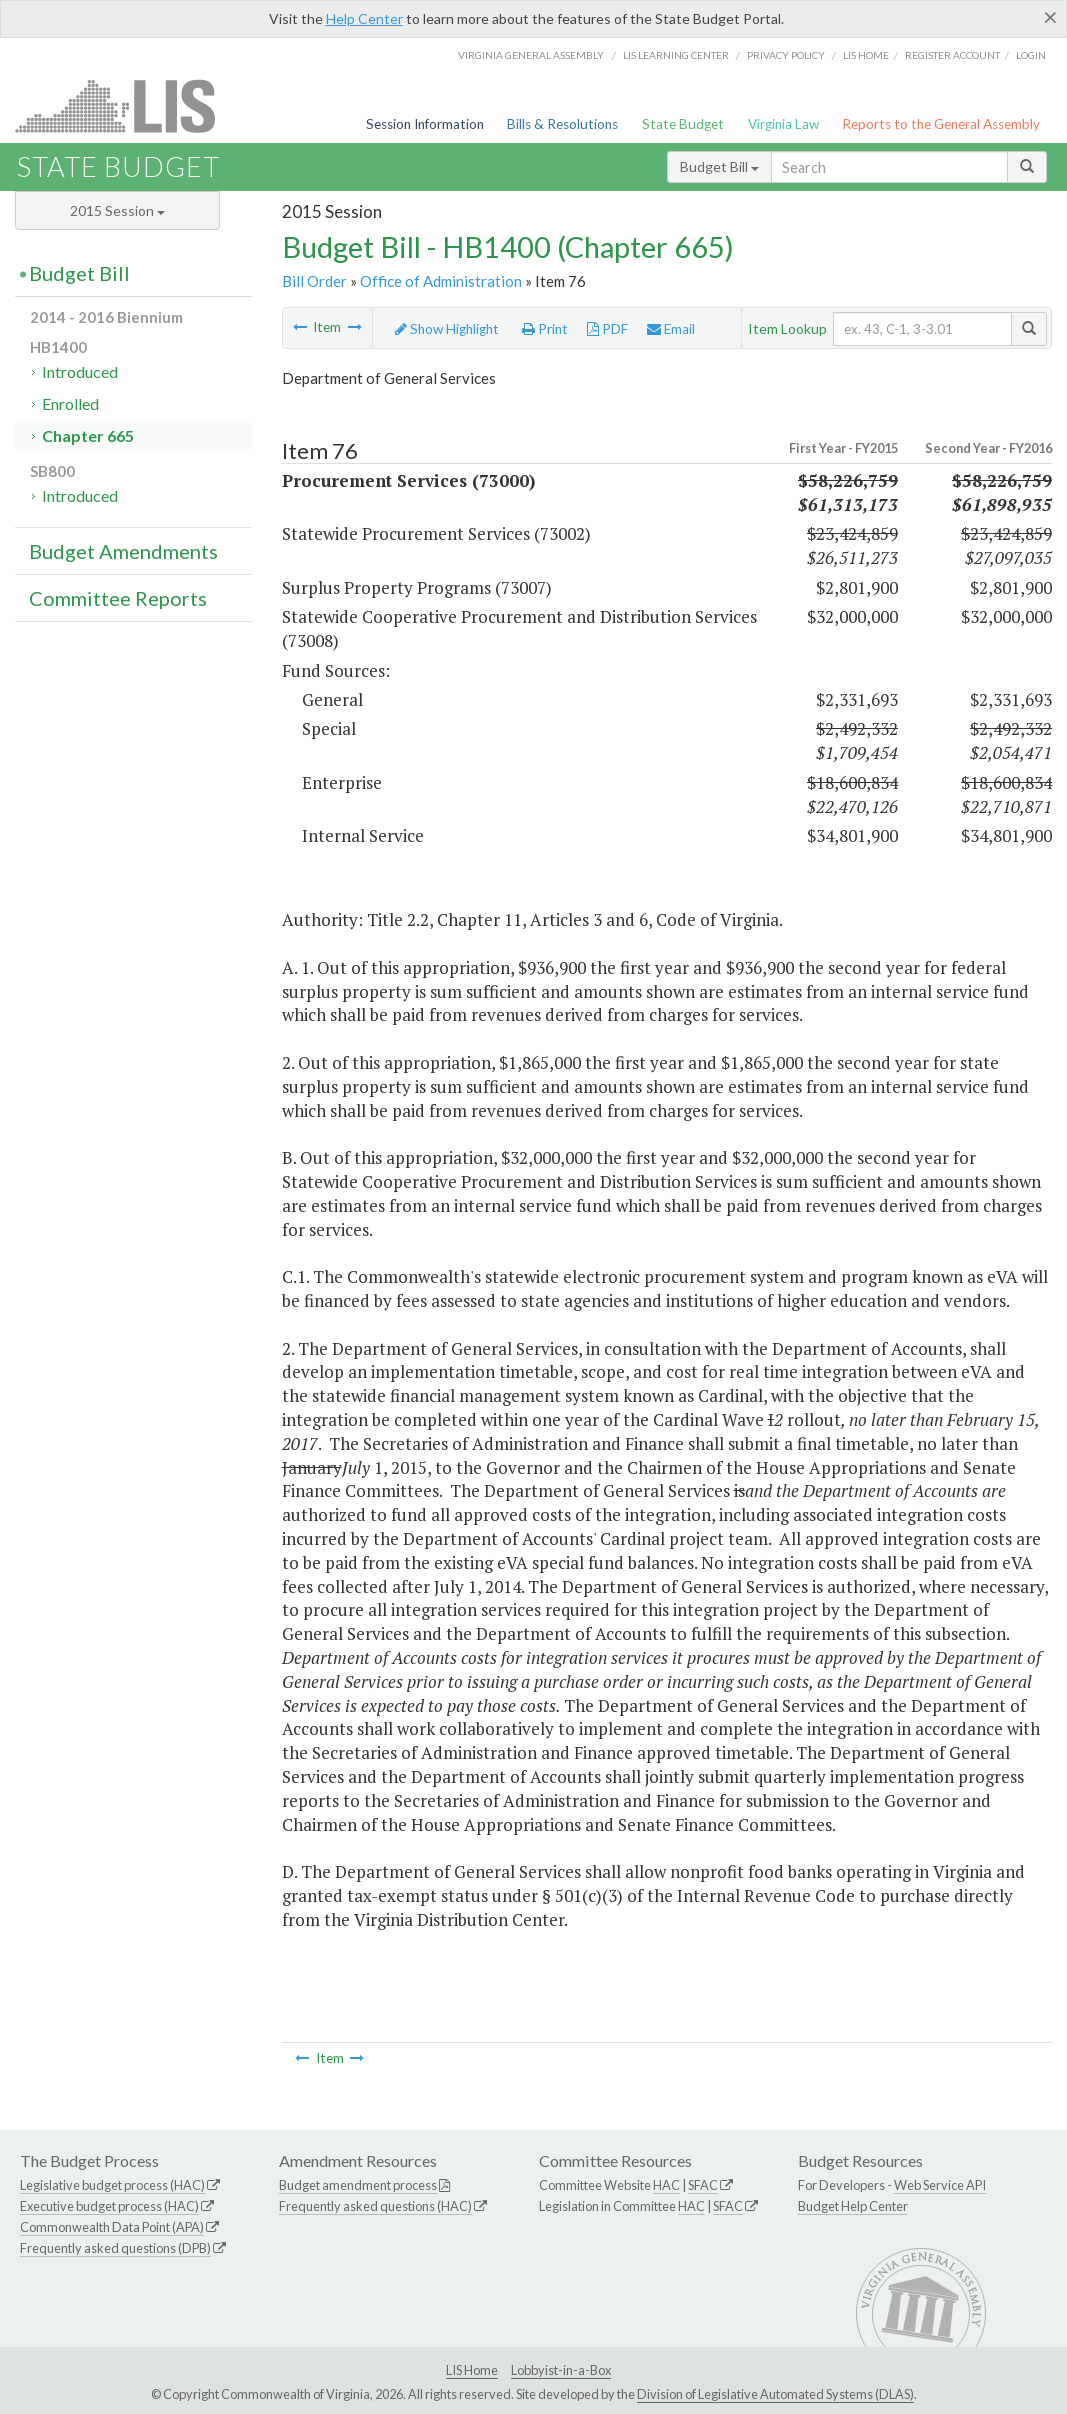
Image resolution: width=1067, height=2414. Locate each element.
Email (671, 329)
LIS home (866, 55)
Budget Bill (719, 166)
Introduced (80, 371)
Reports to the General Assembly (941, 124)
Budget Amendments (123, 551)
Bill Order (314, 281)
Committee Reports (118, 598)
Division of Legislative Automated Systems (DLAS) (775, 2394)
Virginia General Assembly (531, 55)
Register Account (952, 55)
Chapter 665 (88, 435)
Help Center (364, 18)
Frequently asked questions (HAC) (375, 2206)
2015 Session (117, 210)
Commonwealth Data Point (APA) (112, 2227)
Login (1031, 55)
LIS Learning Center (676, 55)
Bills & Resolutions (562, 124)
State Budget (683, 124)
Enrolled (70, 403)
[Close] (1050, 17)
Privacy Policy (786, 55)
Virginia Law (783, 124)
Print (545, 329)
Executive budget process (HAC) (109, 2206)
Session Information (425, 124)
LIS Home (472, 2370)
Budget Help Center (853, 2206)
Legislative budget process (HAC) (112, 2185)
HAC (666, 2185)
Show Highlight (447, 329)
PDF (607, 329)
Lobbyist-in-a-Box (561, 2370)
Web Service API (940, 2185)
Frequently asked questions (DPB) (115, 2248)
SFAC (703, 2185)
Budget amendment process (358, 2185)
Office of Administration (441, 281)
